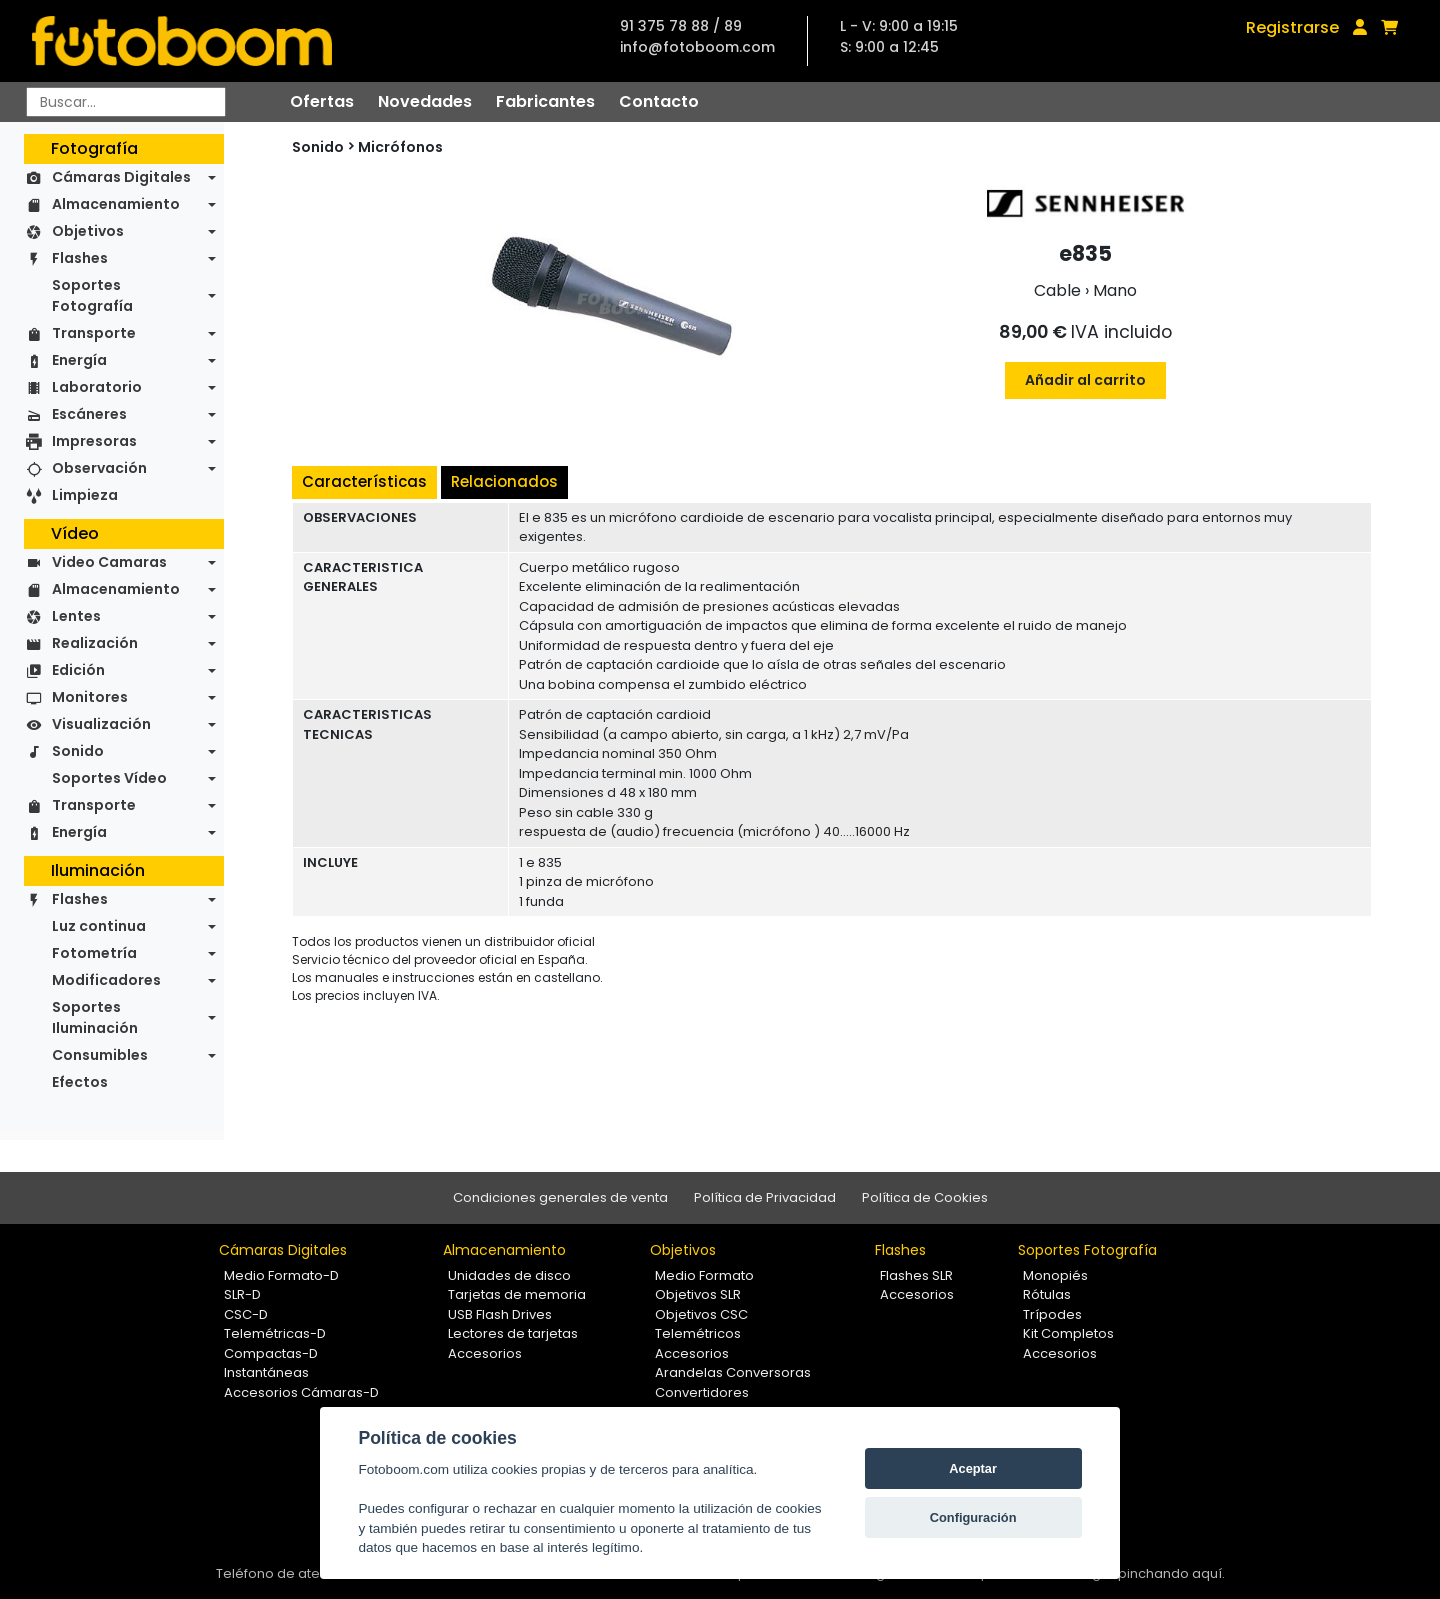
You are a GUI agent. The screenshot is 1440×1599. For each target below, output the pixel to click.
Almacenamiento (116, 204)
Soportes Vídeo (109, 778)
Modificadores (106, 980)
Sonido (78, 751)
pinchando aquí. (1171, 1573)
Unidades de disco (509, 1275)
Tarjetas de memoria (517, 1294)
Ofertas (322, 101)
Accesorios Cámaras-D (301, 1392)
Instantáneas (266, 1372)
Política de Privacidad (765, 1197)
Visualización (101, 724)
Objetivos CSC (701, 1314)
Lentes (76, 616)
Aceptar (973, 1468)
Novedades (425, 101)
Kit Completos (1068, 1333)
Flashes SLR (916, 1275)
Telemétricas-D (275, 1333)
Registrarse (1292, 27)
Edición (78, 670)
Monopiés (1055, 1275)
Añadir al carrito (1085, 380)
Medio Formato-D (281, 1275)
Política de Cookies (925, 1197)
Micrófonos (400, 147)
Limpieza (85, 495)
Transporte (94, 333)
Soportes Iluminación (95, 1017)
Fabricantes (545, 101)
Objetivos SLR (698, 1294)
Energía (79, 360)
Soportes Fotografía (92, 295)
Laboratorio (97, 387)
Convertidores (702, 1392)
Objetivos (88, 231)
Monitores (90, 697)
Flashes (80, 258)
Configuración (973, 1517)
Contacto (659, 101)
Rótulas (1047, 1294)
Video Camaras (109, 562)
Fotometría (94, 953)
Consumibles (100, 1055)
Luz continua (99, 926)
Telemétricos (698, 1333)
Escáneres (89, 414)
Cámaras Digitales (121, 177)
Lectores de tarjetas (513, 1333)
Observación (99, 468)
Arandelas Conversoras (733, 1372)
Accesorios (485, 1353)
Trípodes (1052, 1314)
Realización (95, 643)
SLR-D (242, 1294)
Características (364, 481)
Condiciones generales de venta (560, 1197)
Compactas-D (271, 1353)
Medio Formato (704, 1275)
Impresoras (94, 441)
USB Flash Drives (500, 1314)
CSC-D (246, 1314)
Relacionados (504, 481)
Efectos (80, 1082)
